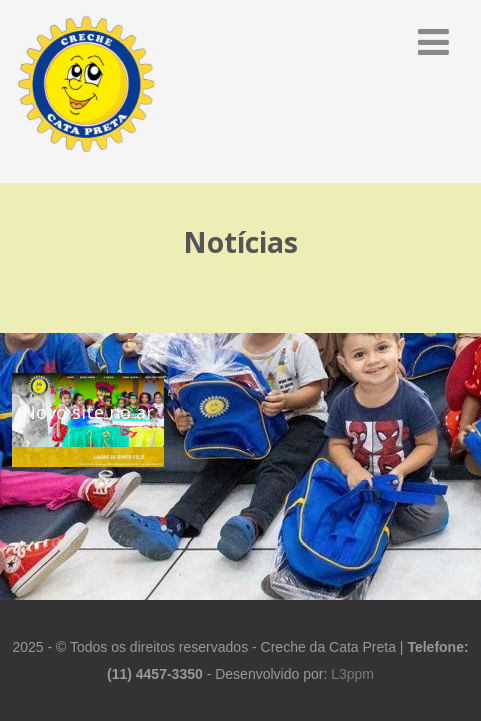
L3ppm (352, 674)
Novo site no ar (88, 412)
